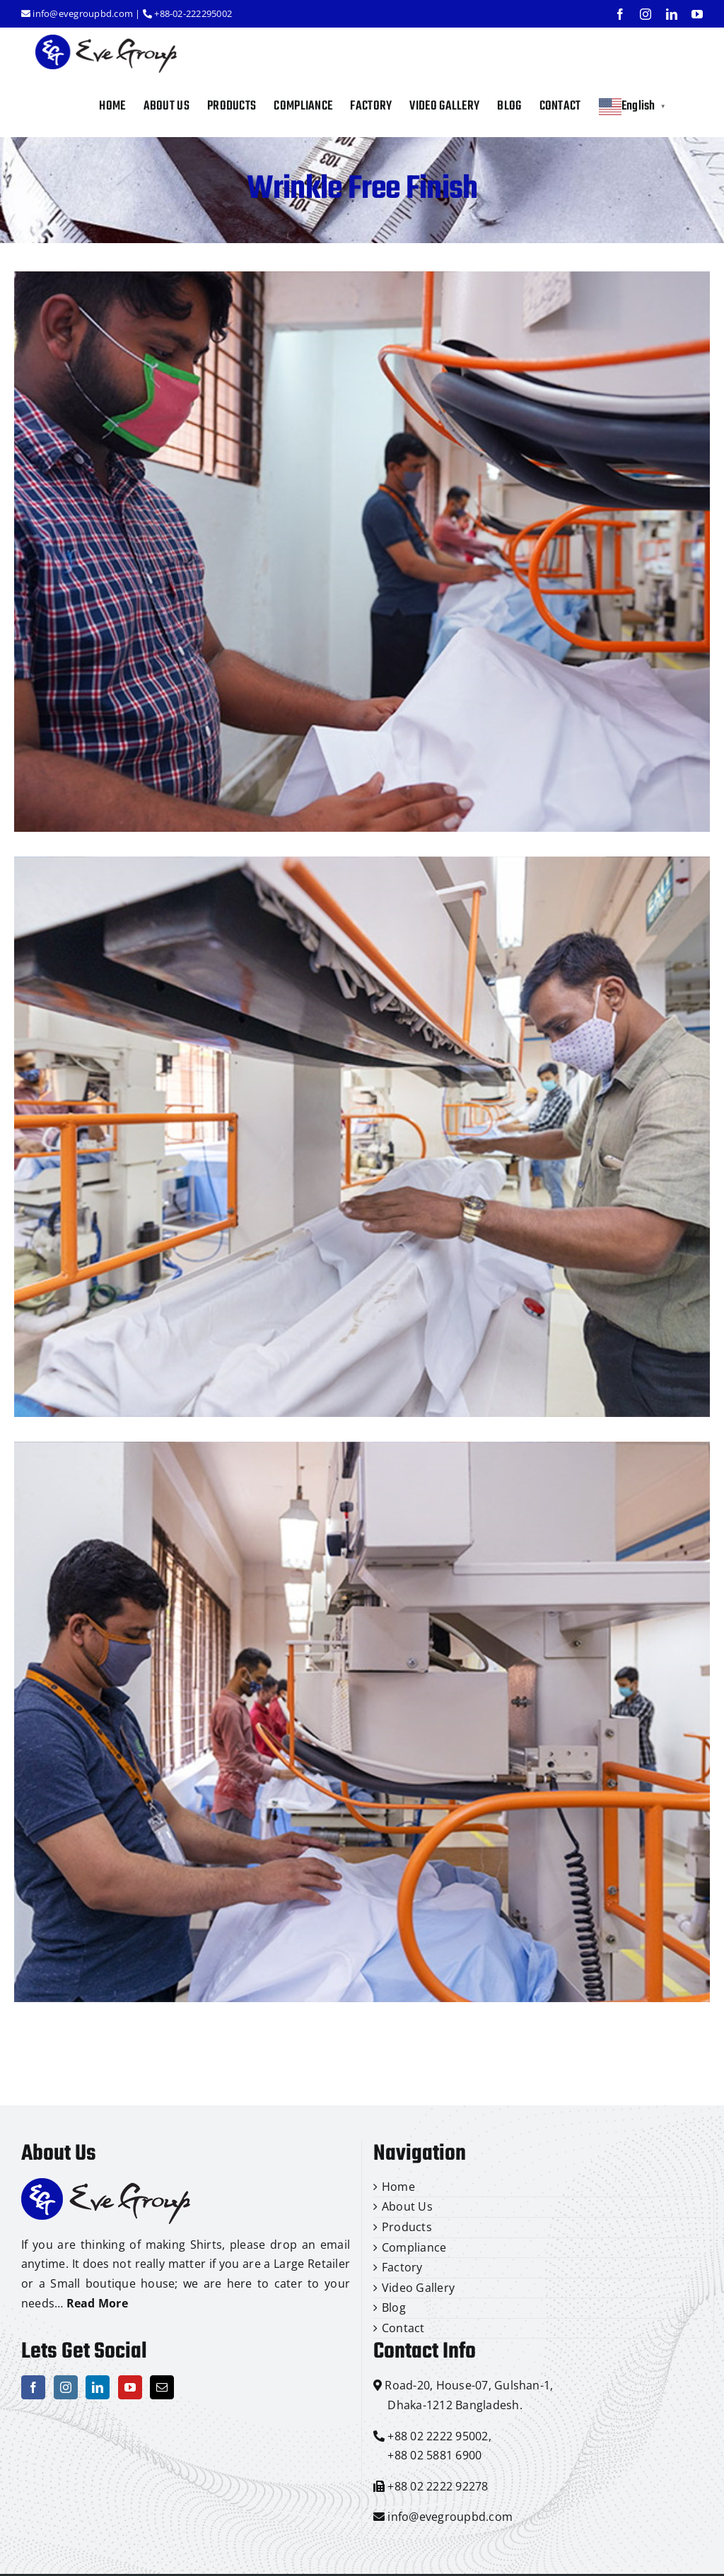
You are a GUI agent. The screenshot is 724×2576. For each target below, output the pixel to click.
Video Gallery (418, 2287)
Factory (402, 2267)
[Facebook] (33, 2387)
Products (407, 2227)
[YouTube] (130, 2387)
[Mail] (162, 2387)
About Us (407, 2206)
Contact (403, 2328)
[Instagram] (66, 2387)
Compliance (414, 2247)
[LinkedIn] (98, 2387)
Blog (394, 2307)
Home (398, 2186)
